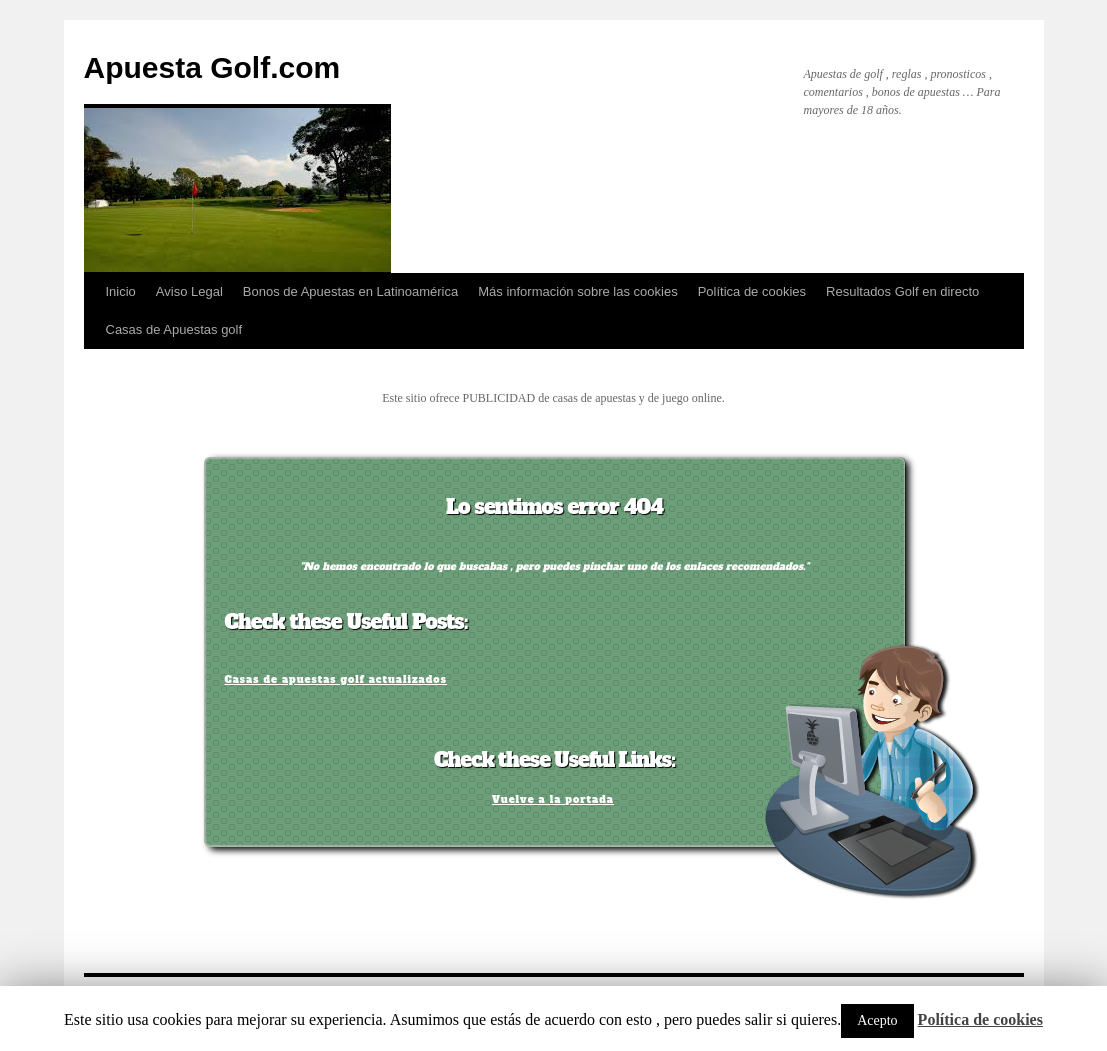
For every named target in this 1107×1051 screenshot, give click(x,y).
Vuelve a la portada (553, 799)
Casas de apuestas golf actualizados (336, 679)
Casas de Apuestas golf (174, 329)
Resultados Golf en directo (902, 291)
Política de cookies (752, 291)
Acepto (877, 1020)
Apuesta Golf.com (212, 67)
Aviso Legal (189, 291)
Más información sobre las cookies (577, 291)
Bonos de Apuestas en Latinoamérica (350, 291)
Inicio (121, 291)
